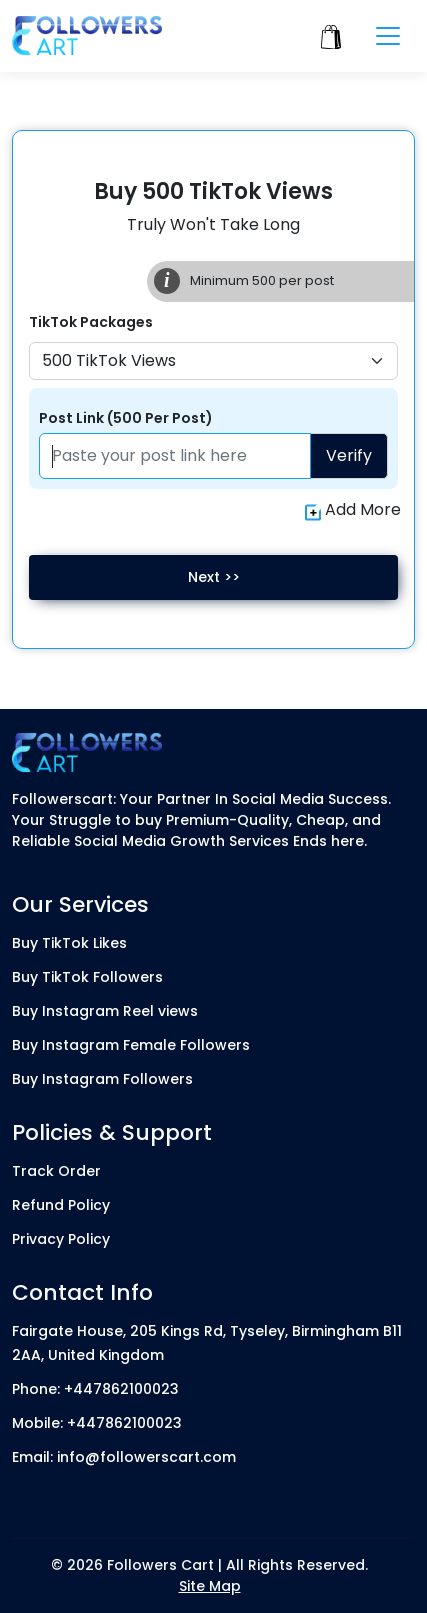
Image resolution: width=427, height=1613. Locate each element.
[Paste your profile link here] (175, 456)
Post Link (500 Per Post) (126, 418)
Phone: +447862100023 (95, 1389)
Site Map (210, 1586)
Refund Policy (61, 1205)
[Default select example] (213, 361)
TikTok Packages (91, 322)
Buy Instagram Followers (102, 1079)
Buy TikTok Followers (87, 977)
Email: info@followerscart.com (124, 1457)
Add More (353, 510)
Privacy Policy (61, 1239)
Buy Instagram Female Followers (131, 1045)
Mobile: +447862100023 (97, 1423)
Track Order (56, 1171)
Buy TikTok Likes (69, 943)
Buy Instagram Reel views (105, 1011)
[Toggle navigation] (388, 36)
